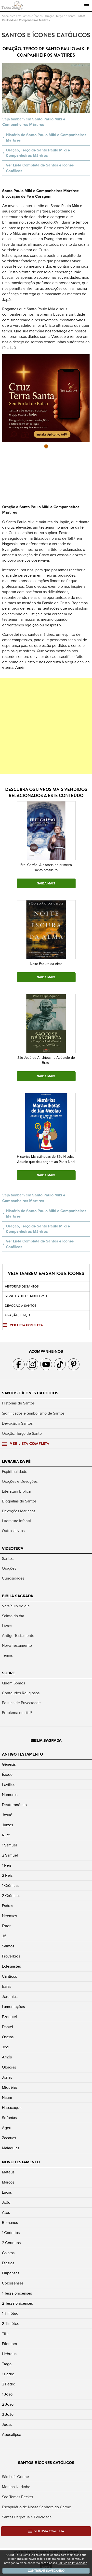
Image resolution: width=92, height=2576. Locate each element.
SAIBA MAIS (46, 883)
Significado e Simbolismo (26, 1296)
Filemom (9, 2343)
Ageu (6, 2127)
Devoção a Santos (17, 1423)
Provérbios (11, 1956)
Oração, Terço (17, 1315)
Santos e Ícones (32, 16)
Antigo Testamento (18, 1635)
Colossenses (13, 2283)
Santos (7, 1558)
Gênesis (9, 1764)
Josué (7, 1814)
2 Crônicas (11, 1895)
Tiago (7, 2364)
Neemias (9, 1915)
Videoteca (12, 1548)
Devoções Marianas (18, 1511)
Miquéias (9, 2087)
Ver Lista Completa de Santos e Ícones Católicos (40, 168)
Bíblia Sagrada (17, 1596)
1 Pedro (8, 2374)
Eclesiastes (11, 1966)
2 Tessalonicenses (17, 2303)
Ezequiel (9, 2016)
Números (9, 1794)
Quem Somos (13, 1683)
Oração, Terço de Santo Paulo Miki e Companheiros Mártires (38, 153)
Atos (6, 2212)
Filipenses (10, 2273)
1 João (7, 2394)
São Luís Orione (15, 2476)
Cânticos (9, 1976)
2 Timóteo (10, 2323)
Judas (7, 2424)
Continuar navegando (46, 2571)
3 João (7, 2414)
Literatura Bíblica (16, 1491)
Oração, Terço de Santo (60, 16)
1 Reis (7, 1865)
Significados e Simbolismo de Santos (33, 1413)
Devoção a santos (21, 1306)
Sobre (8, 1673)
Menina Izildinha (16, 2486)
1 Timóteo (10, 2313)
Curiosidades (13, 1578)
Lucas (7, 2192)
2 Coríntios (11, 2242)
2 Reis (7, 1875)
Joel (5, 2047)
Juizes (7, 1825)
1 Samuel (9, 1845)
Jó (4, 1936)
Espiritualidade (14, 1471)
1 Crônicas (10, 1885)
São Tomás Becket (17, 2496)
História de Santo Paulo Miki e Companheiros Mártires (46, 137)
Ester (6, 1926)
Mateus (8, 2172)
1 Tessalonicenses (17, 2293)
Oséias (7, 2037)
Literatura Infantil (16, 1520)
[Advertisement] (46, 726)
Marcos (8, 2182)
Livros (7, 1625)
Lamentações (13, 2006)
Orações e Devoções (20, 1481)
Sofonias (9, 2117)
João (6, 2202)
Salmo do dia (13, 1616)
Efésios (8, 2263)
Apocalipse (11, 2434)
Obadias (9, 2067)
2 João (7, 2404)
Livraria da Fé (16, 1461)
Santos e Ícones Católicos (30, 1393)
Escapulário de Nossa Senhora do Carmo (36, 2507)
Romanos (10, 2222)
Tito (5, 2333)
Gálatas (8, 2252)
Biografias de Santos (19, 1501)
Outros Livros (13, 1530)
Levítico (8, 1784)
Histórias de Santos (22, 1286)
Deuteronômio (14, 1804)
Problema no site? (17, 1712)
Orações (9, 1568)
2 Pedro (8, 2384)
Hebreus (9, 2353)
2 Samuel (10, 1855)
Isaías (6, 1986)
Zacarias (9, 2138)
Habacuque (12, 2107)
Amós (7, 2057)
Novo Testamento (17, 1645)
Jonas (7, 2077)
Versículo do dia (15, 1606)
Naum (7, 2097)
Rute (6, 1835)
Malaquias (10, 2148)
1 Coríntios (11, 2232)
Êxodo (7, 1774)
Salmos (8, 1946)
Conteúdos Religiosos (20, 1693)
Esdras (7, 1905)
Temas (7, 1655)
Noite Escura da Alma (46, 964)
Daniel (7, 2026)
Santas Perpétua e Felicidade (27, 2517)
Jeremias (9, 1996)
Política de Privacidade (21, 1702)
